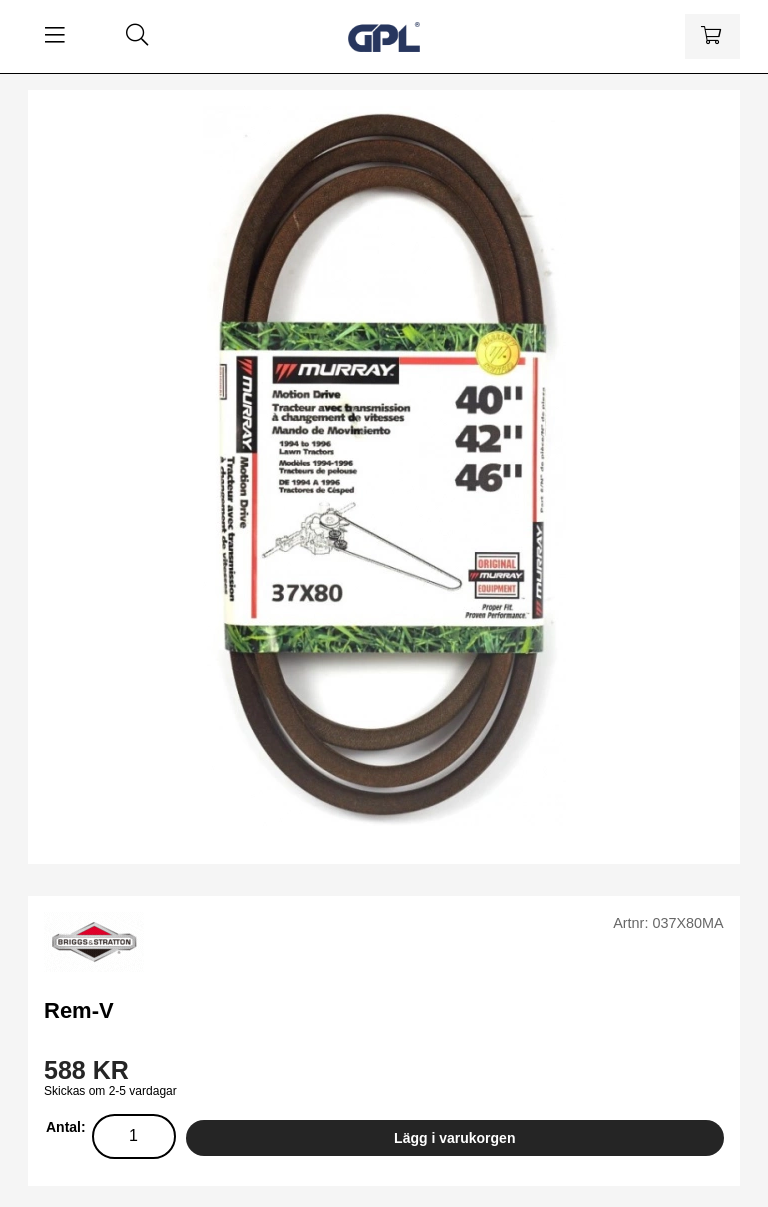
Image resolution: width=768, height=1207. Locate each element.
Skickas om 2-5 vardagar (110, 1091)
